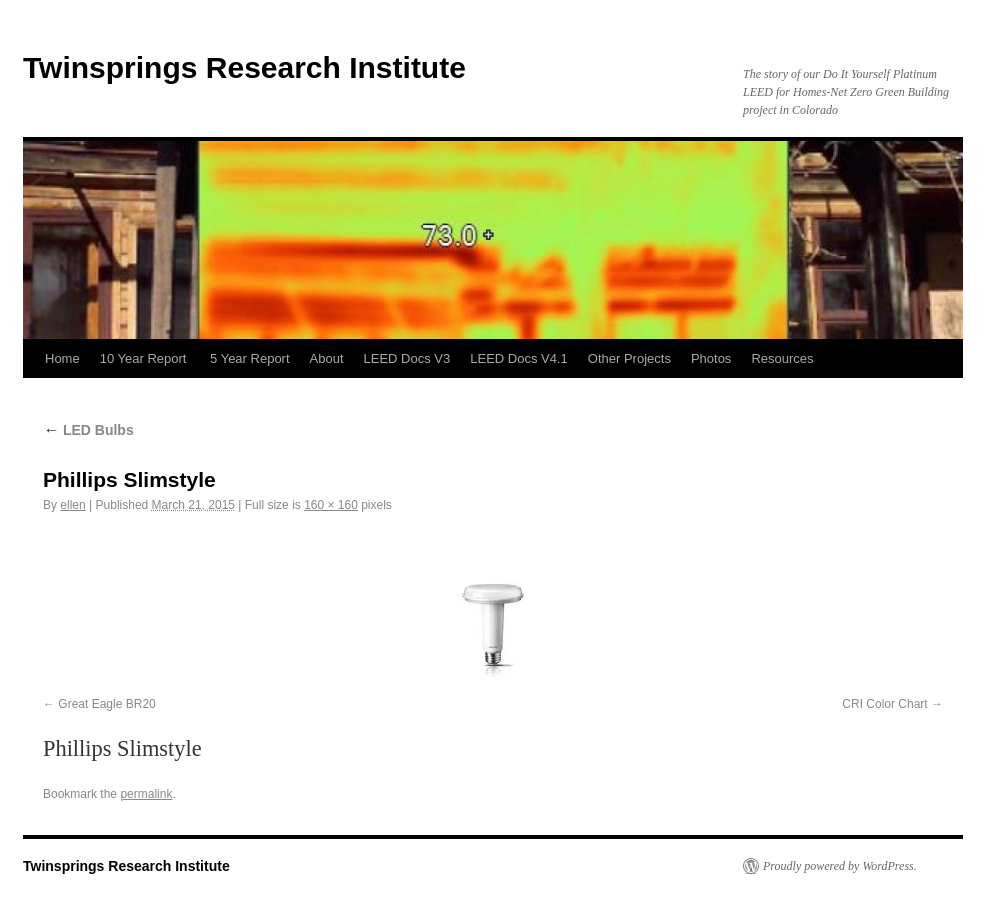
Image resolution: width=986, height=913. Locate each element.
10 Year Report (145, 358)
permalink (146, 794)
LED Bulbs (88, 430)
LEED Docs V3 (407, 358)
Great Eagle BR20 (106, 704)
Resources (782, 358)
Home (62, 358)
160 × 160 (331, 505)
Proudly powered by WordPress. (840, 866)
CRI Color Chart (884, 704)
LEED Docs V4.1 (519, 358)
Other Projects (629, 358)
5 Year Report (250, 358)
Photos (711, 358)
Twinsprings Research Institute (244, 67)
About (327, 358)
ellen (72, 505)
